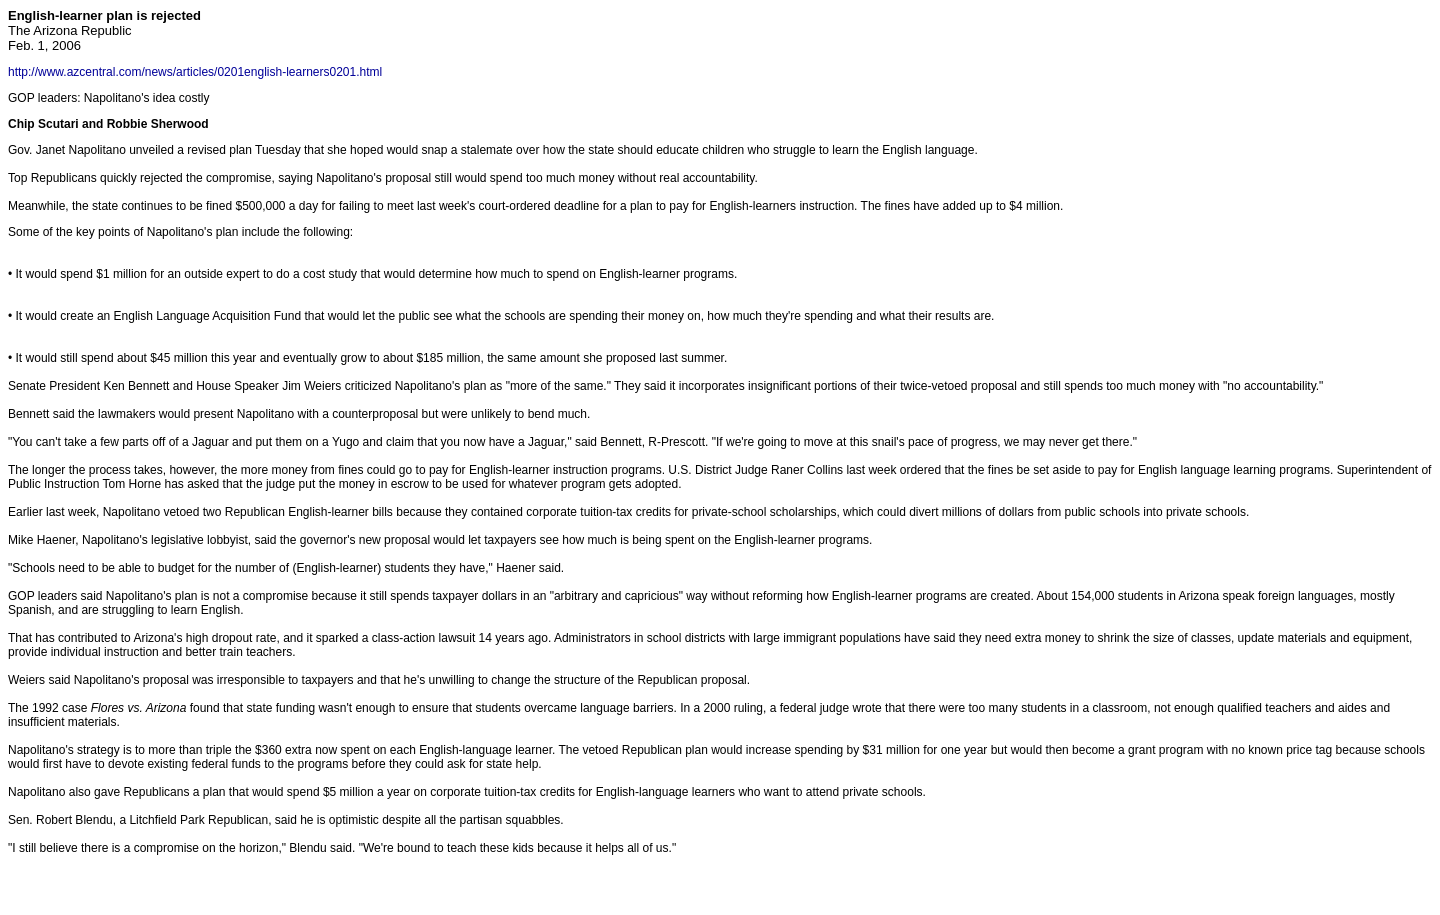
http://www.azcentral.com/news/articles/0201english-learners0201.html (195, 72)
